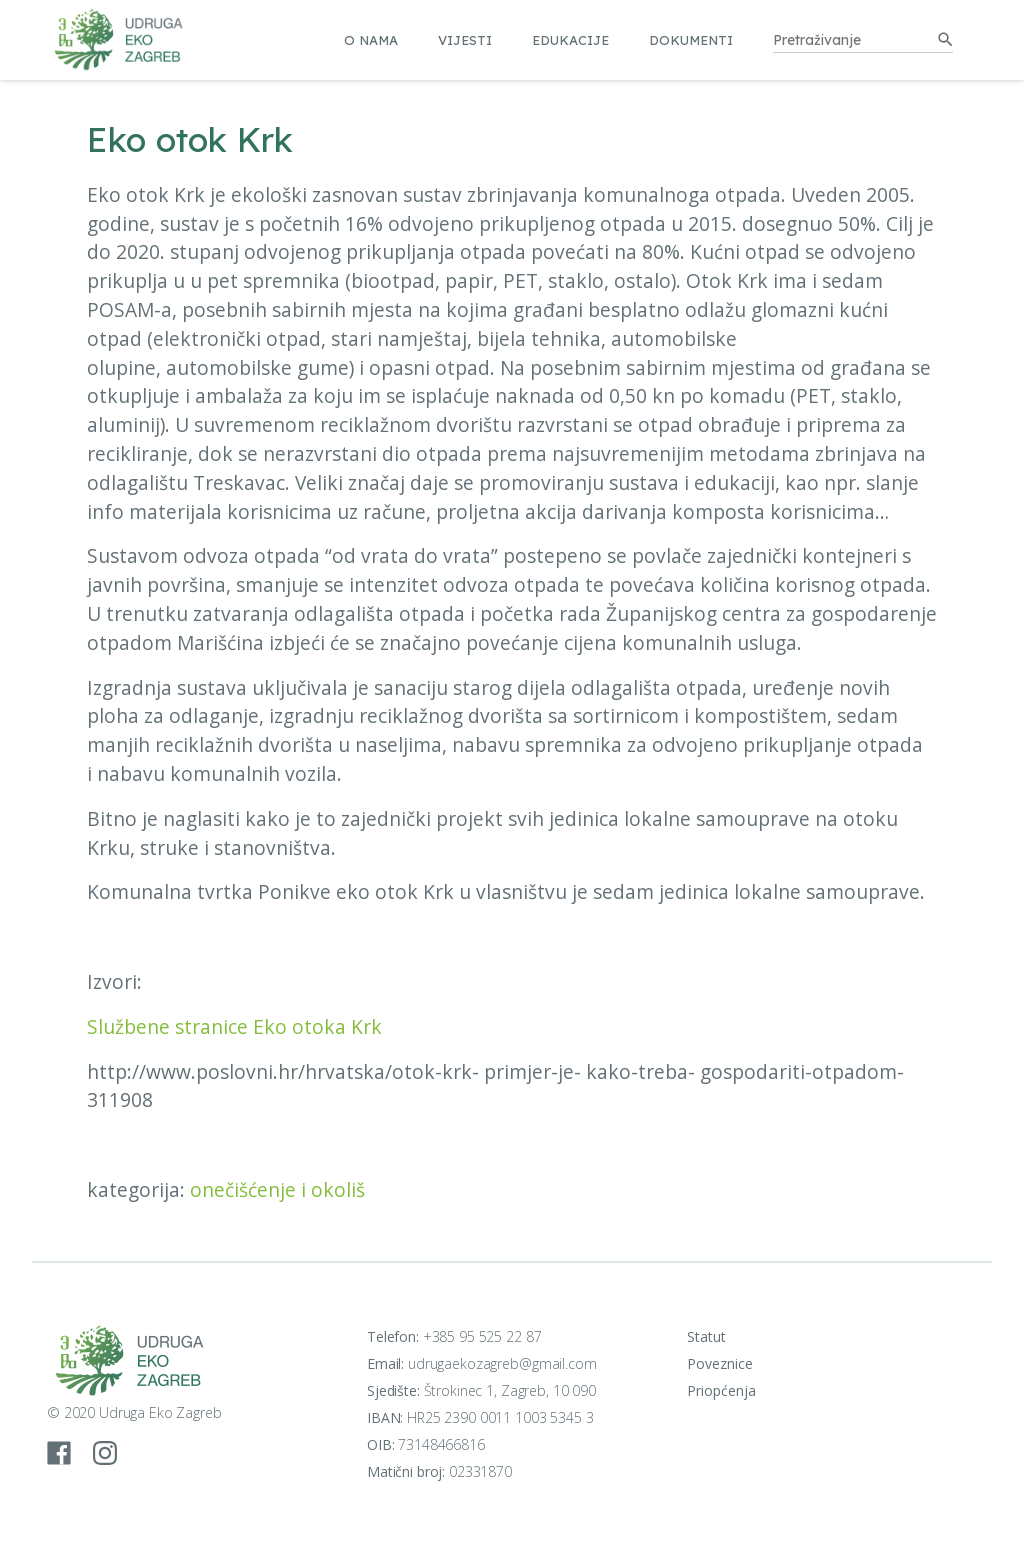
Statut (706, 1336)
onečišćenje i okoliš (277, 1189)
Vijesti (465, 40)
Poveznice (720, 1363)
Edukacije (570, 40)
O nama (371, 40)
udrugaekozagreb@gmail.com (502, 1363)
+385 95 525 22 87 (482, 1336)
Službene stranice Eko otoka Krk (234, 1026)
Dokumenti (691, 40)
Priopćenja (721, 1390)
